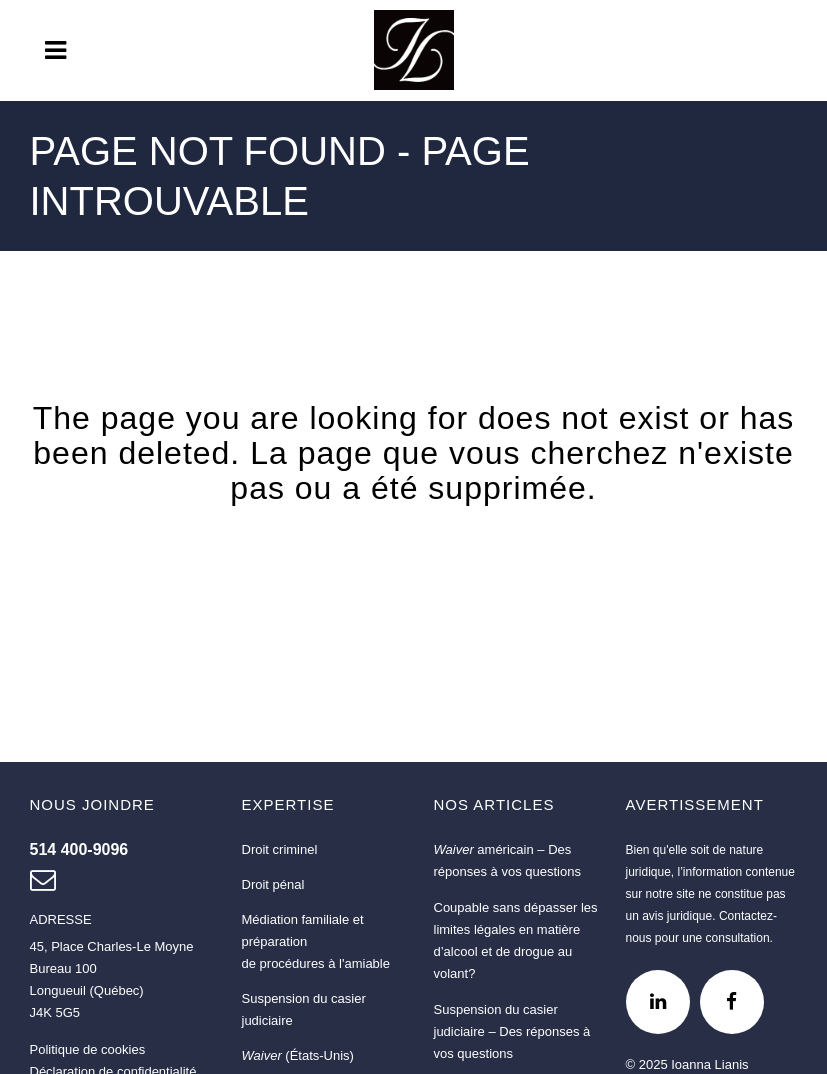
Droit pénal (273, 884)
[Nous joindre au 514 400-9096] (79, 849)
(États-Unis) (298, 1055)
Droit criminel (280, 849)
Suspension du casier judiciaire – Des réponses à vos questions (512, 1031)
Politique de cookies (88, 1049)
